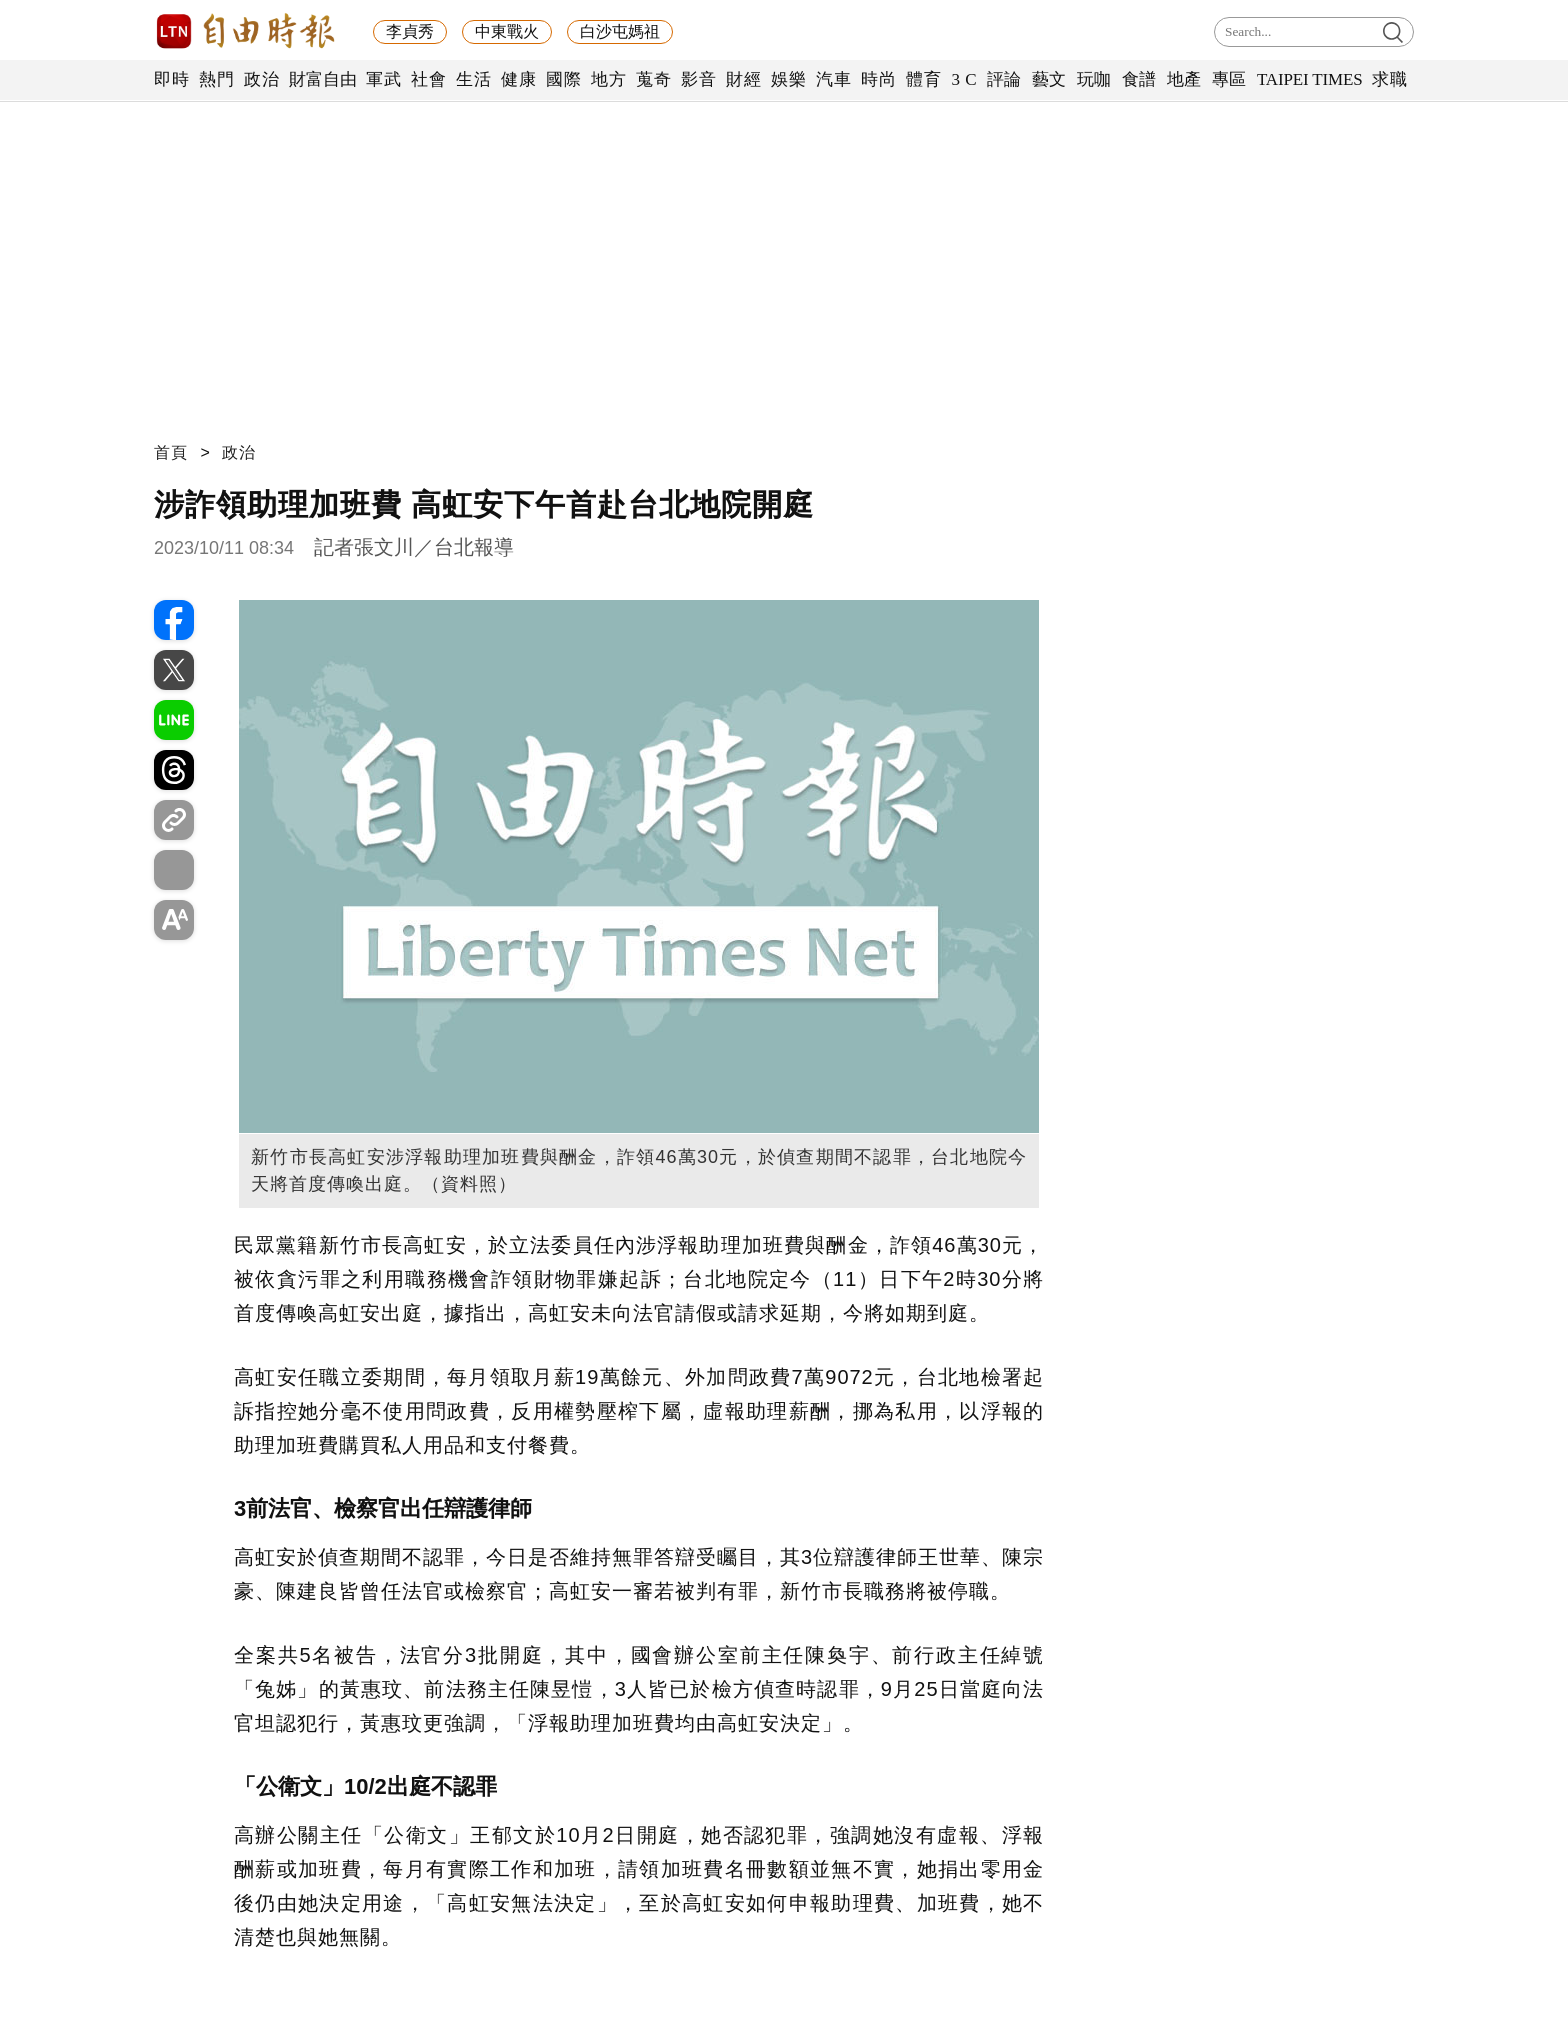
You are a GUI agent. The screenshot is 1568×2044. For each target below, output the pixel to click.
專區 (1229, 79)
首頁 (171, 452)
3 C (964, 79)
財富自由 (322, 79)
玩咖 (1094, 79)
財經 (743, 79)
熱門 (216, 79)
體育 (923, 79)
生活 (473, 79)
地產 (1184, 79)
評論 (1004, 79)
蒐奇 (653, 79)
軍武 (383, 79)
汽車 (833, 79)
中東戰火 (507, 31)
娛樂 (788, 79)
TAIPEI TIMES (1309, 79)
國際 (563, 79)
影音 (698, 79)
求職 (1389, 79)
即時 (171, 79)
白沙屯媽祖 (620, 31)
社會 (428, 79)
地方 (608, 79)
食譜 (1139, 79)
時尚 (878, 79)
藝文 (1049, 79)
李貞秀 (410, 31)
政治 (261, 79)
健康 (518, 79)
